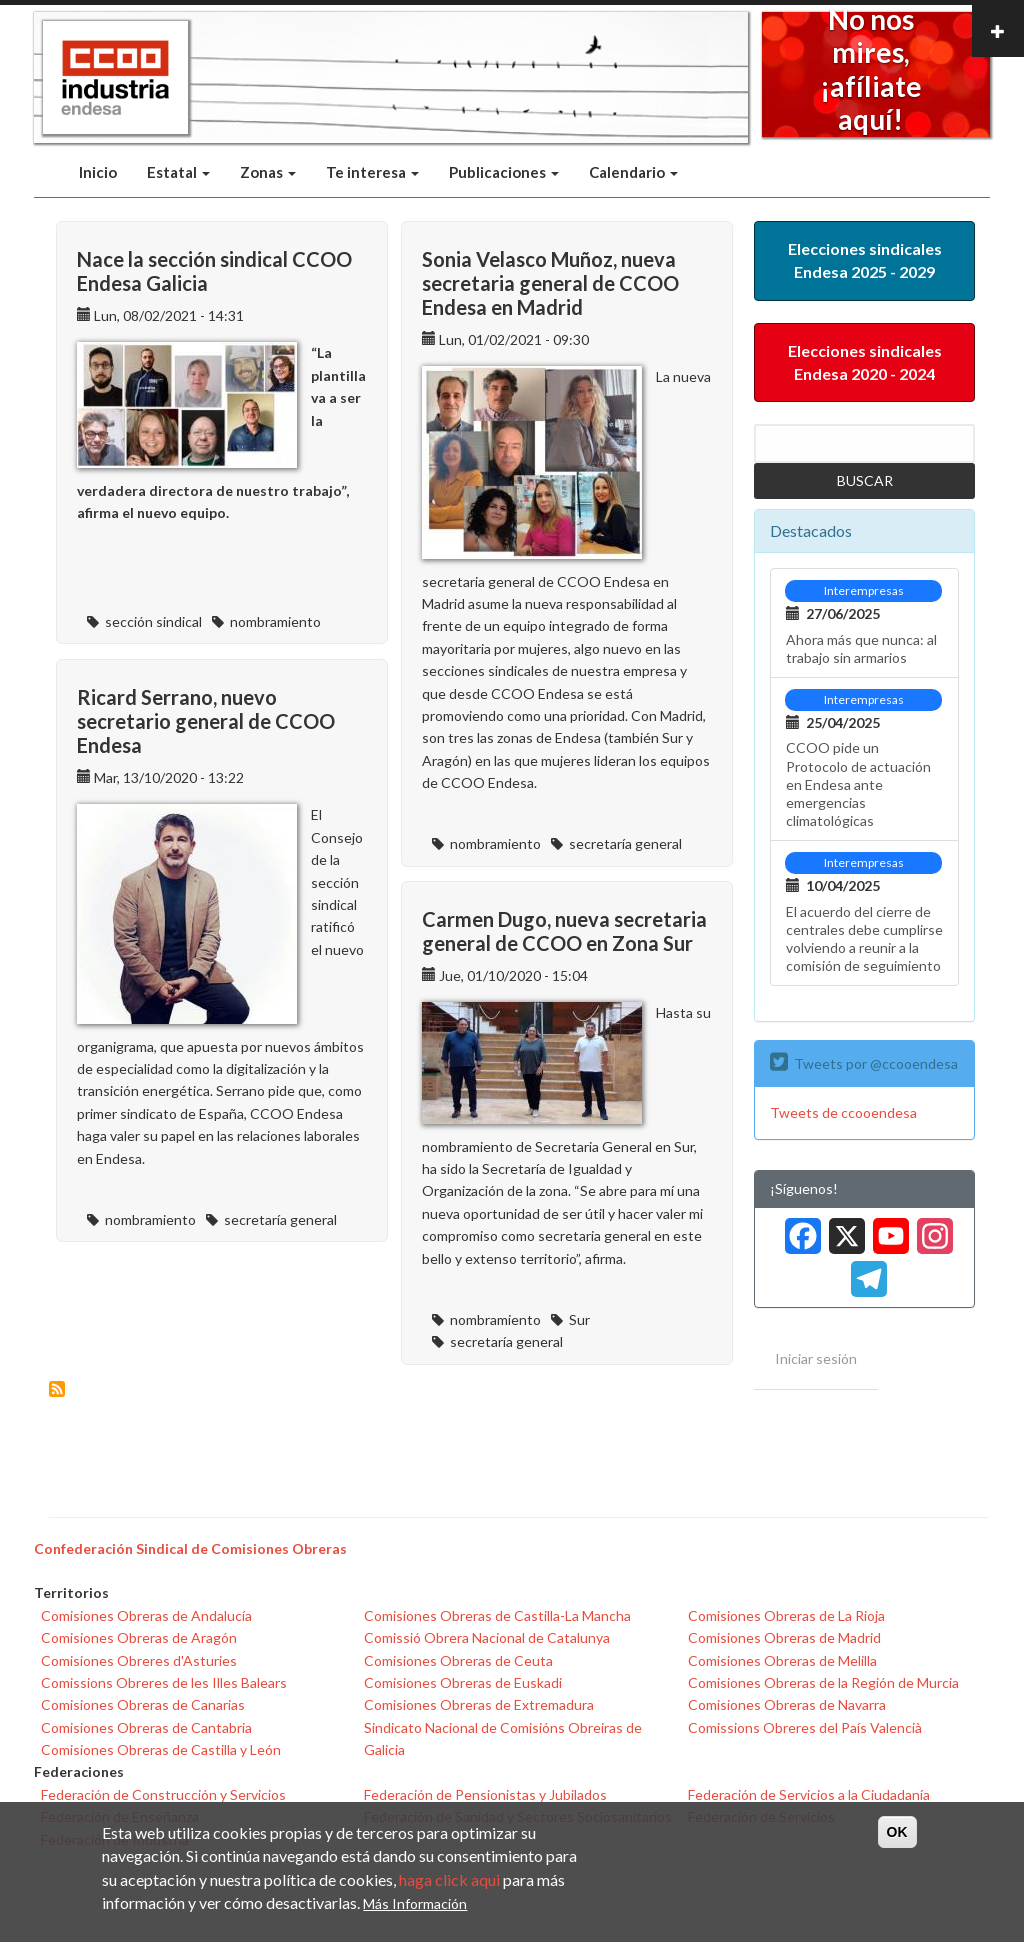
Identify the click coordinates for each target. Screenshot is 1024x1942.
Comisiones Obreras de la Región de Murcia (823, 1682)
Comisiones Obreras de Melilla (782, 1660)
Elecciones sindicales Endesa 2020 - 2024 (865, 362)
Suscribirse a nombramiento (57, 1389)
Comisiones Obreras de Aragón (139, 1637)
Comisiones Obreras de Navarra (787, 1704)
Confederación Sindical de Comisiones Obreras (190, 1548)
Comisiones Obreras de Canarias (143, 1704)
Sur (579, 1319)
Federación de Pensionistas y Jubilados (485, 1794)
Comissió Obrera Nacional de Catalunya (487, 1637)
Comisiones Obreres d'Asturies (139, 1660)
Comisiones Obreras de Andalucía (146, 1615)
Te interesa (372, 172)
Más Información (415, 1903)
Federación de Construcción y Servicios (163, 1794)
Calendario (633, 172)
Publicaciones (504, 172)
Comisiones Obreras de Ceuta (458, 1660)
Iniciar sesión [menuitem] (816, 1358)
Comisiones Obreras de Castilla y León (161, 1749)
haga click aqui (449, 1879)
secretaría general (625, 843)
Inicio (98, 172)
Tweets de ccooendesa (843, 1112)
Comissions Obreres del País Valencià (805, 1727)
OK (897, 1832)
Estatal (178, 172)
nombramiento (275, 621)
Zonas (268, 172)
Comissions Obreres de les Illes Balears (164, 1682)
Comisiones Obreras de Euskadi (463, 1682)
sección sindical (153, 621)
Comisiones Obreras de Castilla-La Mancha (497, 1615)
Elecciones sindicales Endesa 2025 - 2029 (865, 260)
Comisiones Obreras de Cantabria (146, 1727)
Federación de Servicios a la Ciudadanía (809, 1794)
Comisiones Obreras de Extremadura (479, 1704)
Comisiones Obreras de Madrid (784, 1637)
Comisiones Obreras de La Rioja (786, 1615)
